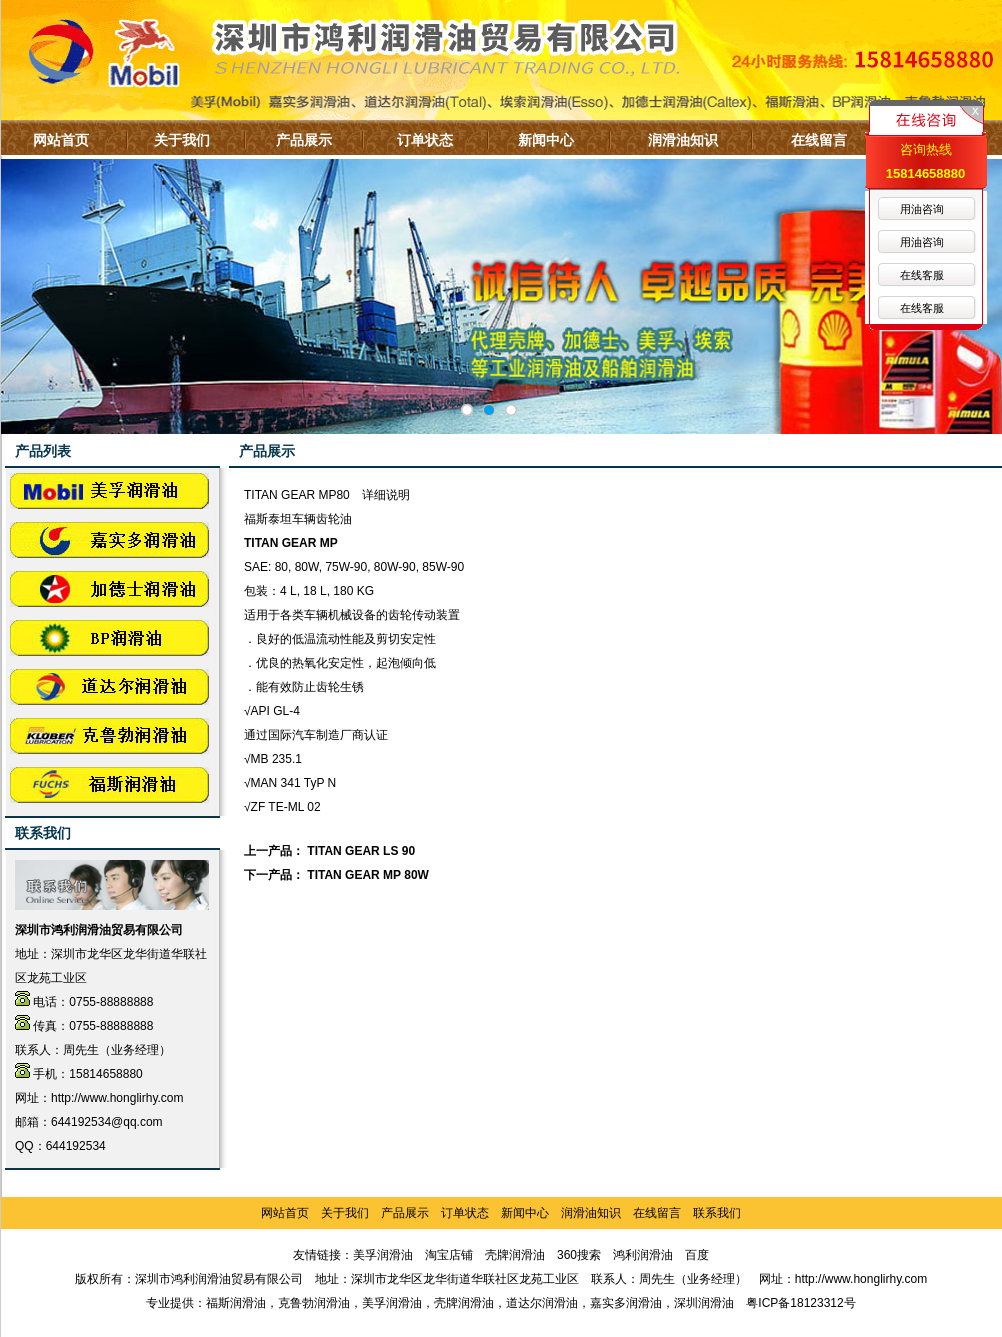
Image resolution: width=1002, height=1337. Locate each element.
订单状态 (425, 140)
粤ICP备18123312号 (800, 1303)
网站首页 (61, 140)
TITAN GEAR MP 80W (368, 875)
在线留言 (819, 140)
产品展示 (304, 140)
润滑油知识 (683, 140)
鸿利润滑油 (643, 1255)
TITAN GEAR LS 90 (361, 851)
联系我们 (717, 1213)
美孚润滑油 (383, 1255)
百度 (697, 1255)
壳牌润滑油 (515, 1255)
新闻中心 (546, 140)
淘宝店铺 (449, 1255)
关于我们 (182, 140)
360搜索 (579, 1255)
